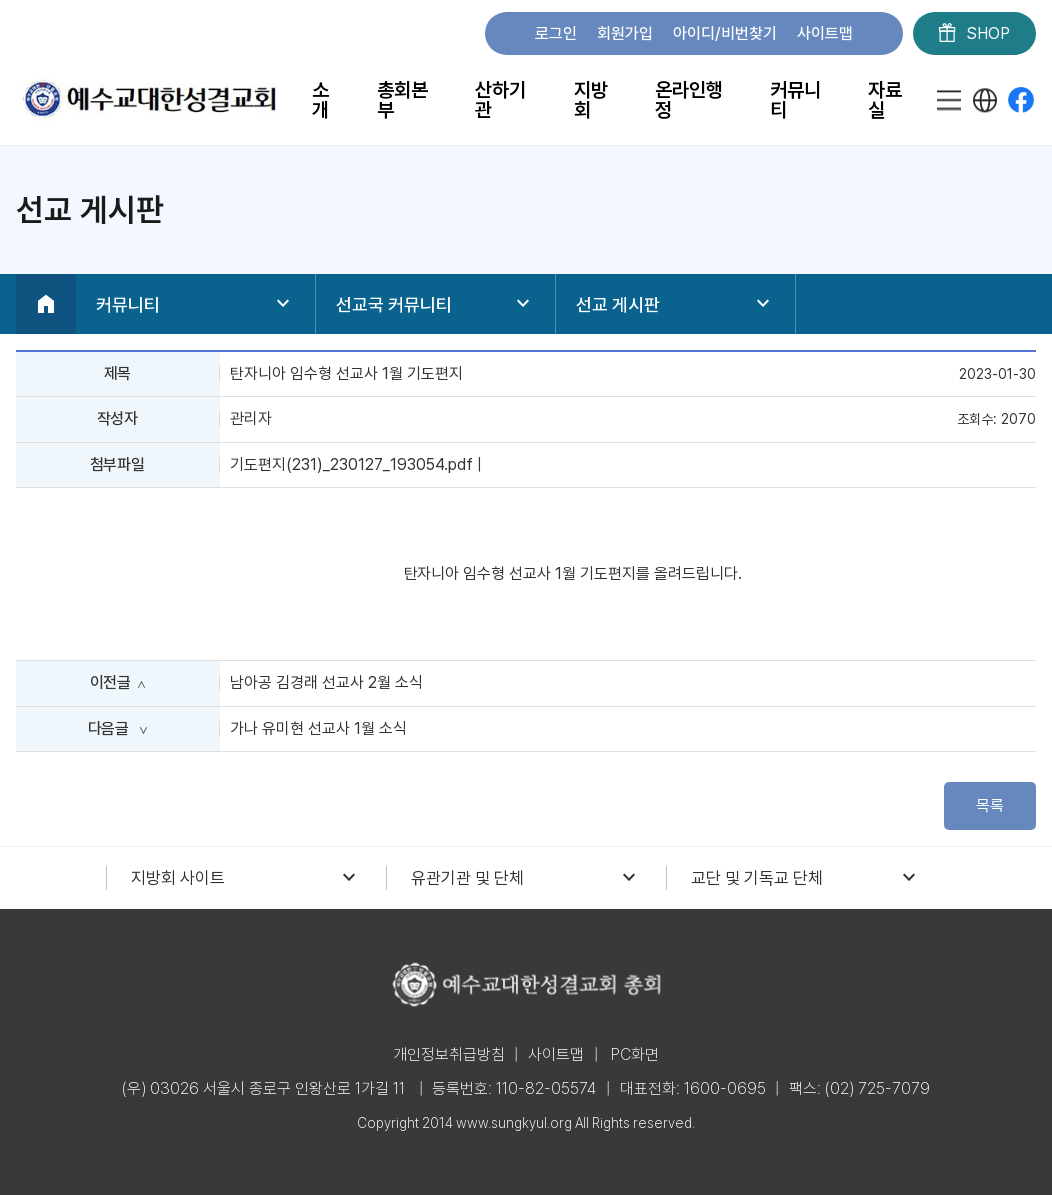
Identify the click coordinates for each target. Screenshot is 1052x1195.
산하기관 (500, 100)
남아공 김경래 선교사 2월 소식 (326, 682)
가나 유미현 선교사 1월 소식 (318, 728)
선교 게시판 (675, 304)
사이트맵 (825, 33)
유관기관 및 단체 (526, 878)
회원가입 (625, 33)
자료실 (885, 100)
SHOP (974, 34)
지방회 (591, 100)
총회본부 (402, 100)
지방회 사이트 (246, 878)
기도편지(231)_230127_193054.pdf (351, 464)
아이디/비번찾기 (725, 33)
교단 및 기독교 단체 (806, 878)
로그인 (556, 33)
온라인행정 (689, 100)
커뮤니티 (795, 100)
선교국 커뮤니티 (435, 304)
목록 (990, 805)
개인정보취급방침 (449, 1054)
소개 (320, 100)
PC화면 (635, 1054)
